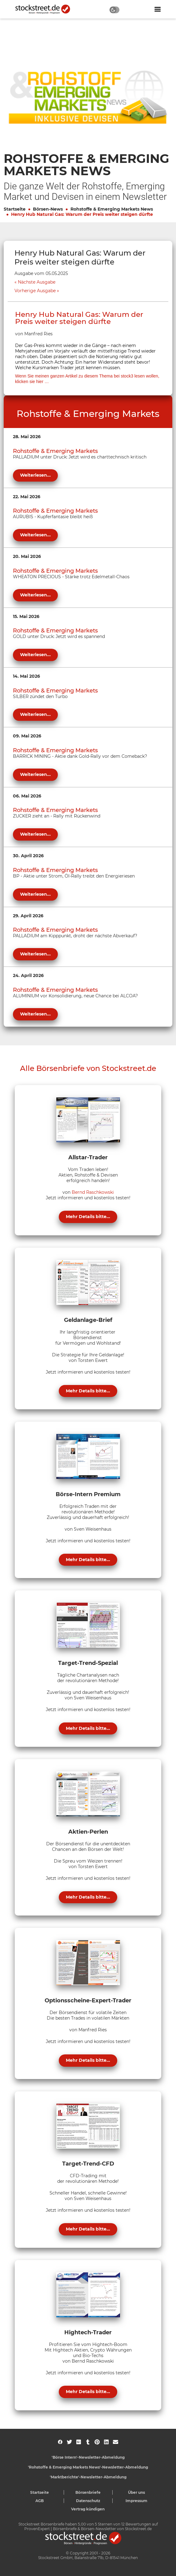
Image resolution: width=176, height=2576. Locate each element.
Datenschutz (88, 2500)
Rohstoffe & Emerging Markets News (111, 209)
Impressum (136, 2500)
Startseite (15, 209)
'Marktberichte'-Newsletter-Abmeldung (88, 2477)
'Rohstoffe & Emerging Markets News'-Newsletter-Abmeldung (88, 2467)
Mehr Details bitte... (88, 1216)
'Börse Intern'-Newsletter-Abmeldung (88, 2457)
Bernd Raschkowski (93, 1192)
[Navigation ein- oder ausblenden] (157, 9)
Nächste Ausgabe (36, 282)
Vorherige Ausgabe (35, 290)
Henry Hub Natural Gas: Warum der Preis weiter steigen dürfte (82, 214)
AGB (39, 2500)
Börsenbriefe (88, 2492)
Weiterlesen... (35, 475)
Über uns (136, 2492)
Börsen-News (48, 209)
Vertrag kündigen (88, 2509)
